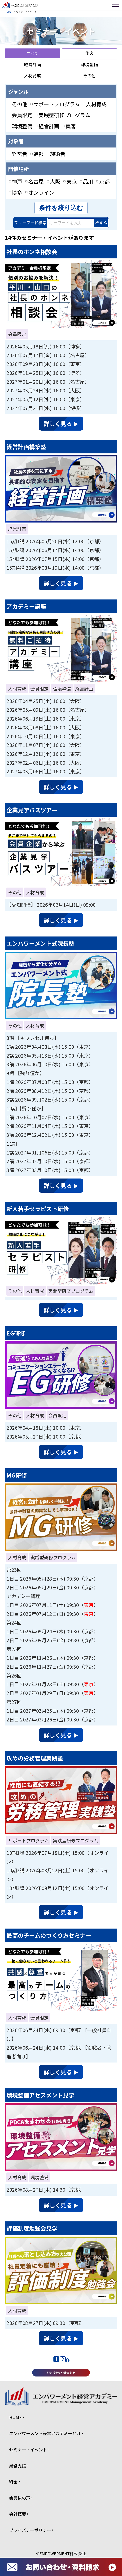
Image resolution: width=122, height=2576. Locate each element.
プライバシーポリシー (30, 2530)
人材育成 (32, 75)
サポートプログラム (55, 104)
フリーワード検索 (30, 222)
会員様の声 (19, 2498)
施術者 (56, 153)
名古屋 (34, 181)
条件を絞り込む (61, 207)
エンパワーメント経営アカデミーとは (45, 2433)
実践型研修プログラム (63, 115)
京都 (103, 181)
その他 (89, 75)
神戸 (15, 181)
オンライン (39, 192)
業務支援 (17, 2465)
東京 (70, 181)
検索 (99, 222)
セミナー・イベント (28, 2449)
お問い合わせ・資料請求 (59, 2372)
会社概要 (17, 2514)
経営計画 (32, 64)
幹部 (37, 153)
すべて (32, 53)
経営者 (18, 153)
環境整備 (89, 64)
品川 (86, 181)
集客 (89, 53)
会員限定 (20, 115)
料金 (13, 2482)
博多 (15, 192)
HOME (8, 11)
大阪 (53, 181)
